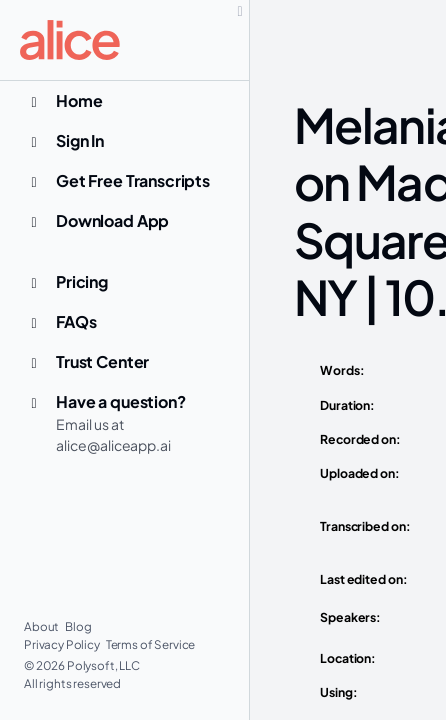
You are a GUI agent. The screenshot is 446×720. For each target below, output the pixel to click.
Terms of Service (151, 644)
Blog (78, 626)
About (42, 626)
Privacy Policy (63, 644)
